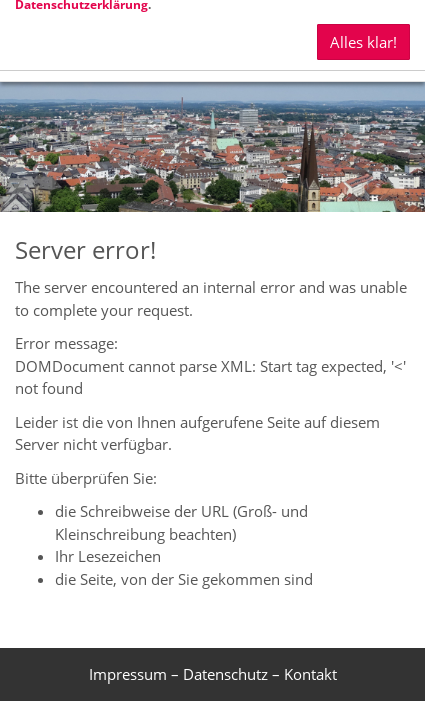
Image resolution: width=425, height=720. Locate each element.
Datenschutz (225, 674)
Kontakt (310, 674)
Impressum (128, 674)
